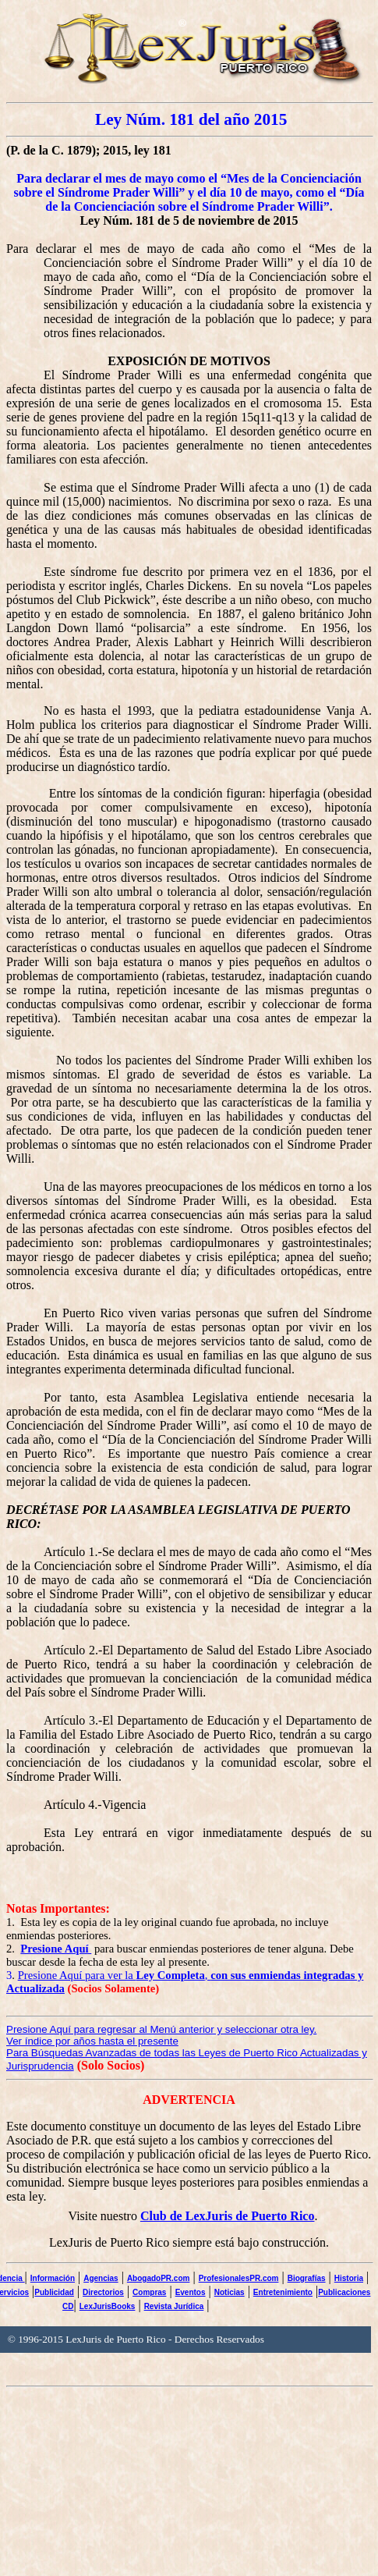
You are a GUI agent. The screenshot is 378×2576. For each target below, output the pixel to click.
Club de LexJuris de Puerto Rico (227, 2215)
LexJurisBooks (107, 2306)
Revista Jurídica (174, 2306)
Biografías (307, 2278)
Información (52, 2278)
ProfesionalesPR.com (239, 2278)
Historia (348, 2278)
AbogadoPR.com (158, 2278)
